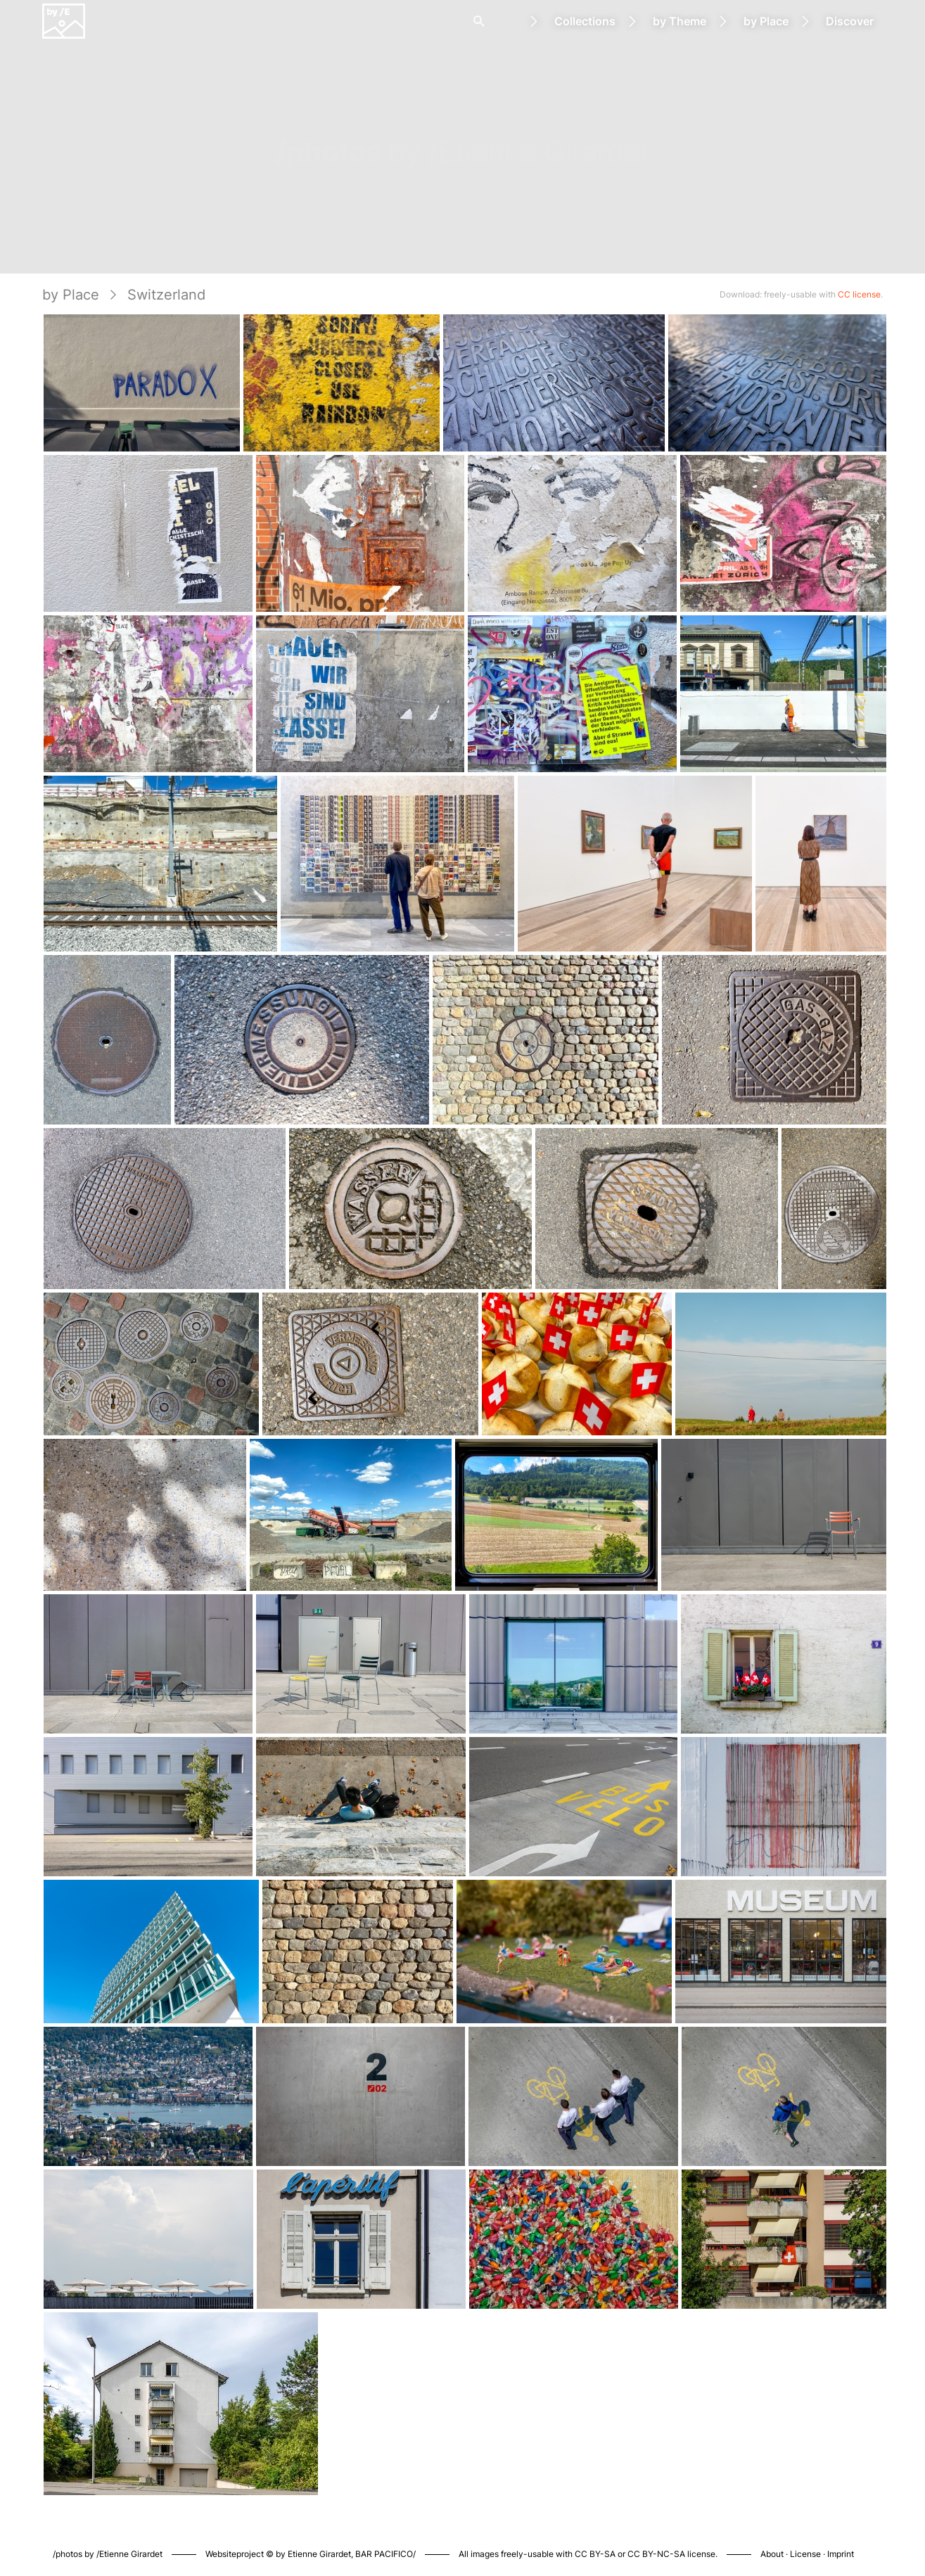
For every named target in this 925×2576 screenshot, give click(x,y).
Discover (850, 21)
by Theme (679, 21)
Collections (584, 21)
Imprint (840, 2554)
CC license (859, 294)
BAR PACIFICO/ (385, 2554)
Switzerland (166, 294)
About (772, 2554)
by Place (766, 21)
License (805, 2554)
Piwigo (647, 2539)
